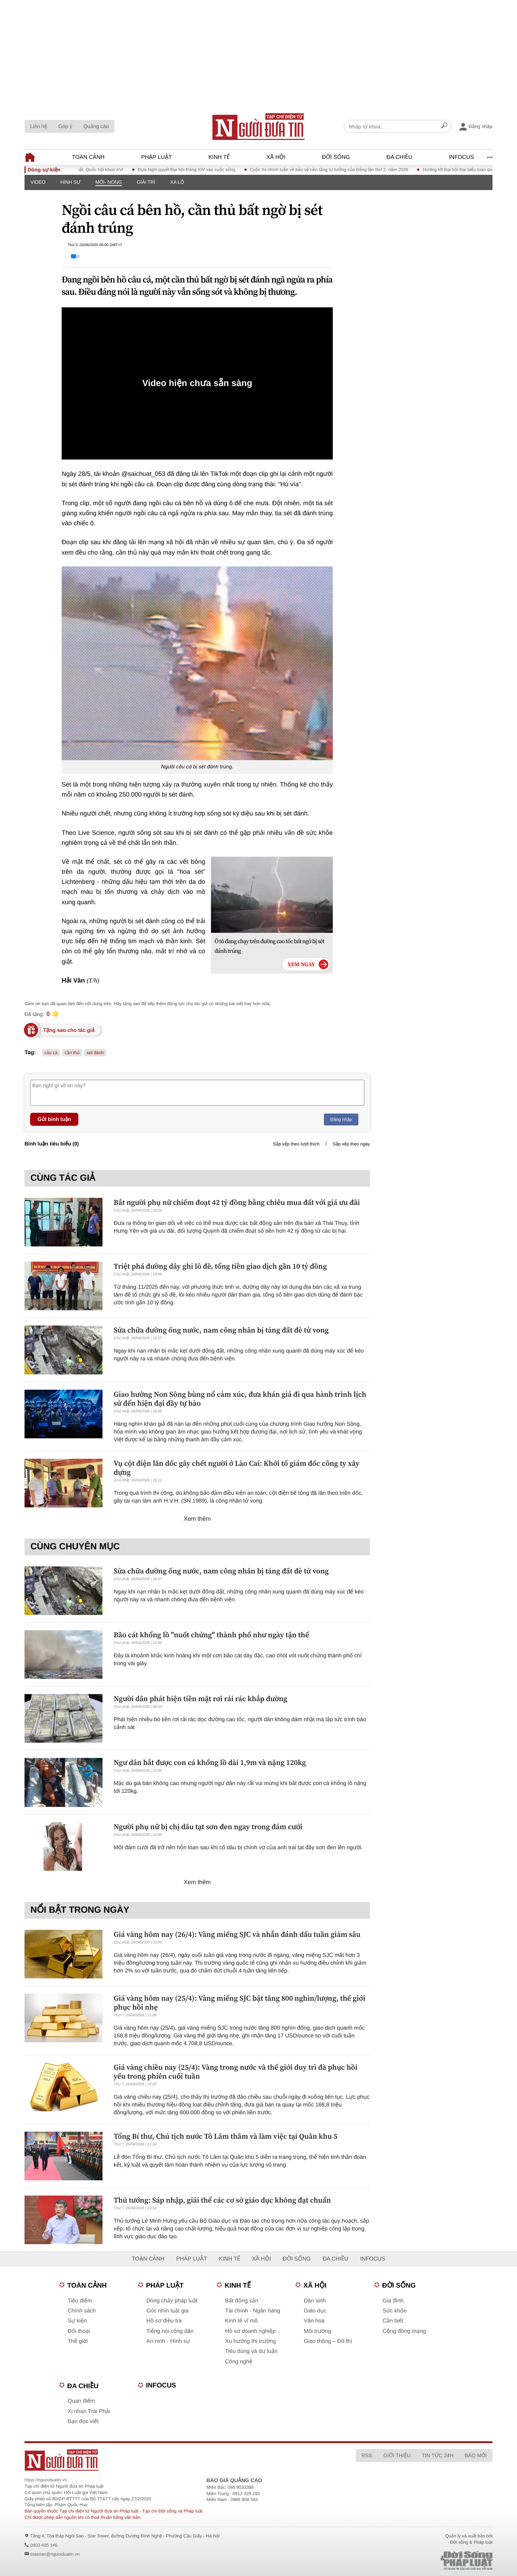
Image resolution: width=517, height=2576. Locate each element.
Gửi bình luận (54, 1119)
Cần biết (393, 2321)
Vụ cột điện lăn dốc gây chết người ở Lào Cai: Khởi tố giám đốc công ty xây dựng (237, 1468)
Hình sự (70, 182)
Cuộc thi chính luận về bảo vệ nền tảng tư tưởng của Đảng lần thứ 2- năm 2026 (338, 169)
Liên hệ (38, 126)
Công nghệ (239, 2361)
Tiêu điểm (80, 2301)
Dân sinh (315, 2301)
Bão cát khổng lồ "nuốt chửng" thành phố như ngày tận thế (211, 1634)
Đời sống (336, 157)
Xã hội (275, 157)
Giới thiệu (397, 2455)
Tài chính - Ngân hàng (252, 2311)
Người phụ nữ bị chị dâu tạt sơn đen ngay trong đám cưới (208, 1826)
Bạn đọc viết (83, 2421)
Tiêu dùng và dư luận (251, 2351)
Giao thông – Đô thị (328, 2341)
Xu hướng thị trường (250, 2341)
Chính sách (82, 2311)
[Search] (444, 126)
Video (37, 182)
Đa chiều (399, 157)
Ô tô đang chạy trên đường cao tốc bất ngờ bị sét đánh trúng (270, 946)
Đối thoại (79, 2331)
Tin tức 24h (437, 2455)
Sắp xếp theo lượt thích (296, 1144)
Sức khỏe (395, 2311)
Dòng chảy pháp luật (172, 2301)
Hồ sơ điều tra (164, 2321)
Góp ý (65, 126)
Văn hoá (314, 2321)
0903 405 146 (43, 2545)
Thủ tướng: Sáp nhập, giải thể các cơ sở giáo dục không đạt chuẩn (222, 2200)
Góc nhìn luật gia (167, 2311)
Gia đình (393, 2301)
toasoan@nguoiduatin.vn (54, 2554)
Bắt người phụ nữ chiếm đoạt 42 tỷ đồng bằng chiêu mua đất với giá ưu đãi (237, 1202)
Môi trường (317, 2331)
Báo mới (476, 2455)
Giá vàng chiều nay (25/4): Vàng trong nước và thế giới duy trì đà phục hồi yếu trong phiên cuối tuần (235, 2071)
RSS (366, 2455)
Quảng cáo (96, 126)
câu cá (51, 1052)
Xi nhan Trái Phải (89, 2411)
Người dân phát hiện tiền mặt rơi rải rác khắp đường (200, 1698)
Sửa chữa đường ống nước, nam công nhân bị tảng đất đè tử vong (221, 1329)
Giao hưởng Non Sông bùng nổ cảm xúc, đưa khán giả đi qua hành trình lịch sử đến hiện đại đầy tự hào (240, 1399)
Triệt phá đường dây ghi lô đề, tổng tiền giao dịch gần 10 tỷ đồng (220, 1266)
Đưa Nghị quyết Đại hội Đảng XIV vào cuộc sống (196, 169)
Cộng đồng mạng (404, 2331)
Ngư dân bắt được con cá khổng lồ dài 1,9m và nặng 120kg (210, 1762)
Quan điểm (81, 2401)
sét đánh (95, 1052)
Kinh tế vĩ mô (241, 2321)
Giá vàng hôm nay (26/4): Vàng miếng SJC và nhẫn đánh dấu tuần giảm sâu (237, 1934)
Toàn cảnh (88, 157)
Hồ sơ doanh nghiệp (250, 2331)
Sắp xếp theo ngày (351, 1144)
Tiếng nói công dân (170, 2331)
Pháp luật (156, 157)
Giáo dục (315, 2311)
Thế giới (78, 2341)
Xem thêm (197, 1519)
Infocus (461, 157)
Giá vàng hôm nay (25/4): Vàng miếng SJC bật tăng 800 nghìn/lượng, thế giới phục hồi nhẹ (239, 2002)
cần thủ (72, 1052)
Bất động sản (241, 2301)
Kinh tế (219, 157)
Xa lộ (177, 182)
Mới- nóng (108, 182)
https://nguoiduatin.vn (46, 2479)
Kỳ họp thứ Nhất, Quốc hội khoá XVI (96, 169)
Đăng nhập (341, 1119)
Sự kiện (77, 2321)
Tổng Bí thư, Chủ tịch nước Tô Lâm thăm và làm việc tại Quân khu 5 (225, 2136)
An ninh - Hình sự (168, 2341)
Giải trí (146, 182)
